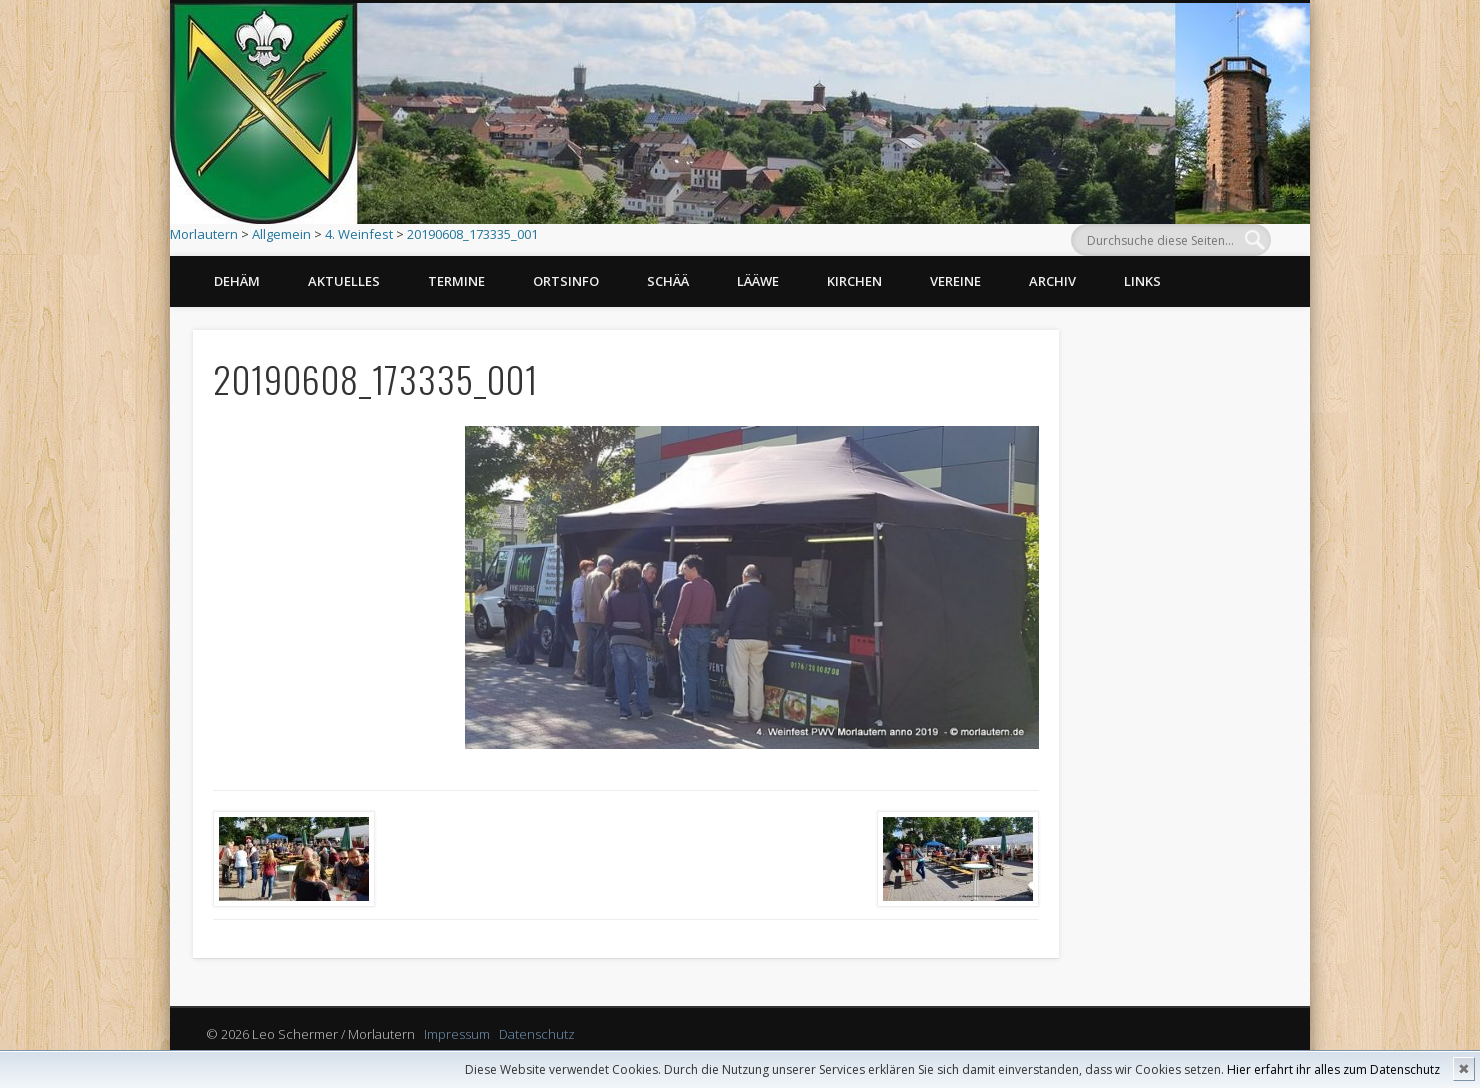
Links (1142, 281)
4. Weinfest (359, 234)
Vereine (955, 281)
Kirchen (854, 281)
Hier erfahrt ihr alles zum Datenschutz (1333, 1069)
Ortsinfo (566, 281)
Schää (668, 281)
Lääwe (758, 281)
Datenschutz (537, 1034)
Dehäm (237, 281)
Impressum (457, 1034)
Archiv (1052, 281)
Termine (456, 281)
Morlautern (204, 234)
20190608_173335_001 (472, 234)
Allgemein (281, 234)
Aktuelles (344, 281)
